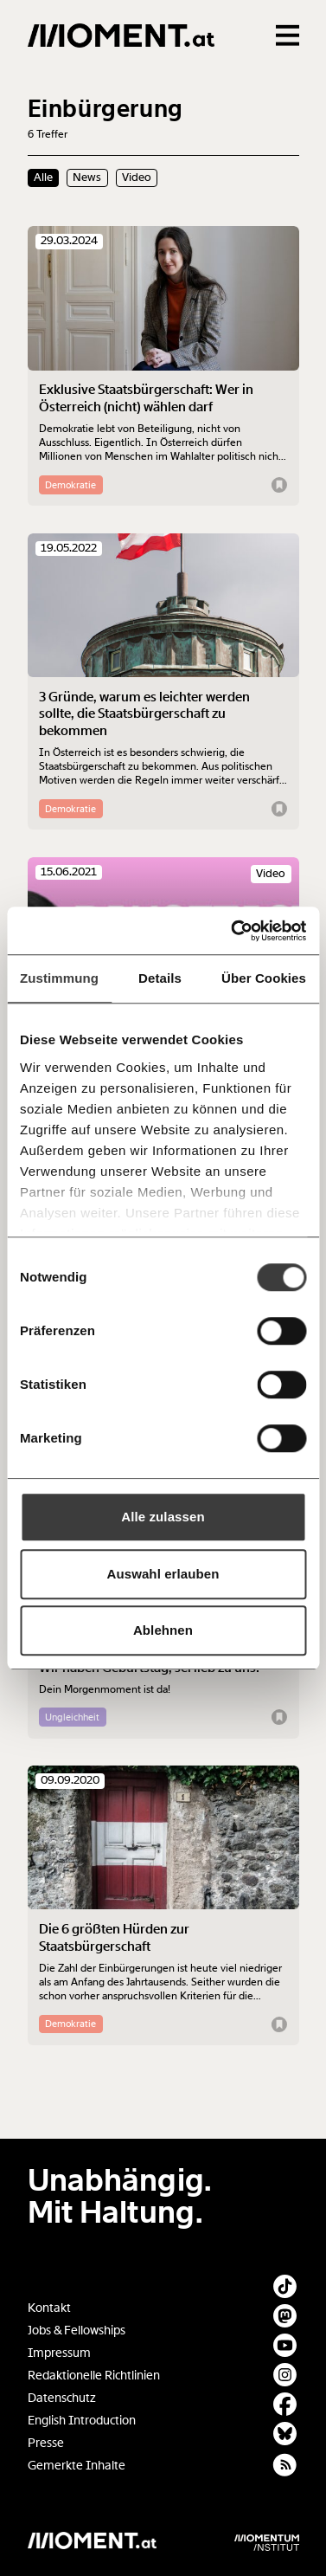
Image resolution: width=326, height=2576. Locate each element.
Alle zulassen (162, 1516)
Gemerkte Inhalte (76, 2465)
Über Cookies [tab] (263, 978)
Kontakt (49, 2308)
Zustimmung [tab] (59, 978)
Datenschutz (62, 2398)
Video (136, 177)
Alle (43, 177)
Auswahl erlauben (163, 1573)
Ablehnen (163, 1630)
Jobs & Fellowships (76, 2330)
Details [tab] (160, 978)
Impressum (59, 2353)
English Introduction (82, 2420)
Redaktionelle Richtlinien (94, 2375)
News (87, 177)
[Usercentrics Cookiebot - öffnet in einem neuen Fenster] (232, 931)
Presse (46, 2443)
